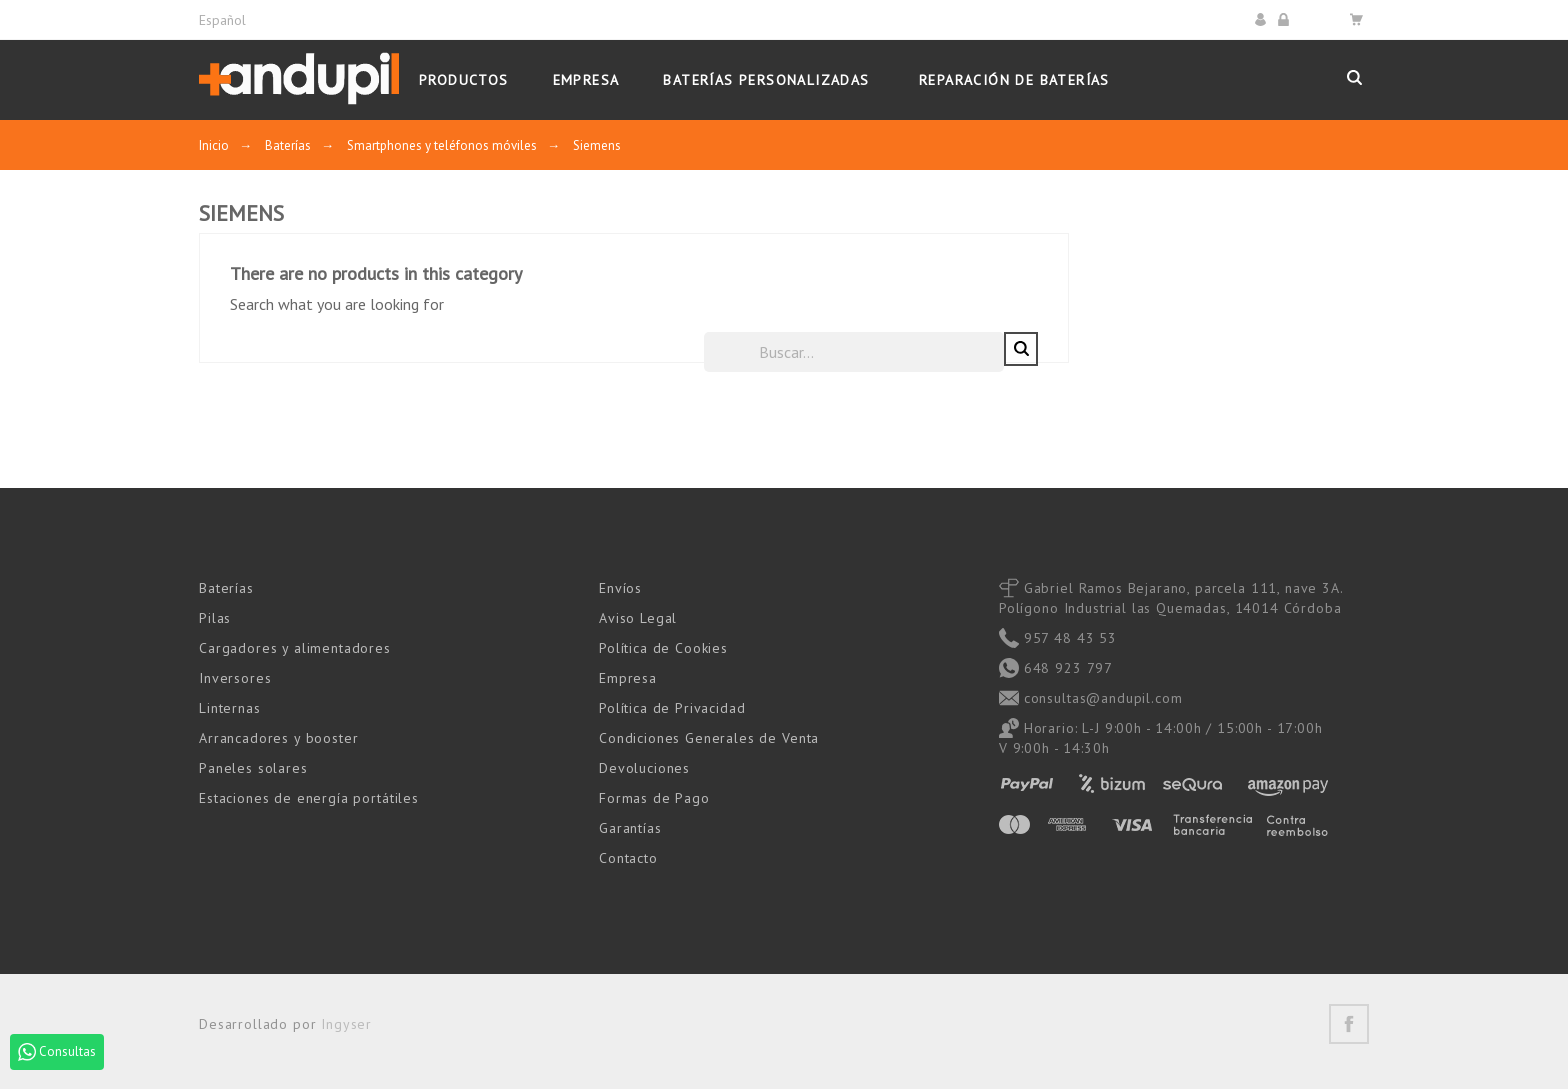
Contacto (628, 857)
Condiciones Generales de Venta (709, 737)
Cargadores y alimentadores (295, 647)
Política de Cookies (663, 647)
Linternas (230, 707)
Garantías (630, 827)
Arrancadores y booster (278, 737)
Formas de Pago (654, 797)
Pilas (215, 617)
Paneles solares (253, 767)
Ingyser (346, 1023)
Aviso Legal (638, 617)
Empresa (628, 677)
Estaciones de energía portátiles (309, 797)
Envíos (620, 587)
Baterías (226, 587)
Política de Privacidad (672, 707)
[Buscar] (1154, 351)
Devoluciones (644, 767)
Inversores (235, 677)
